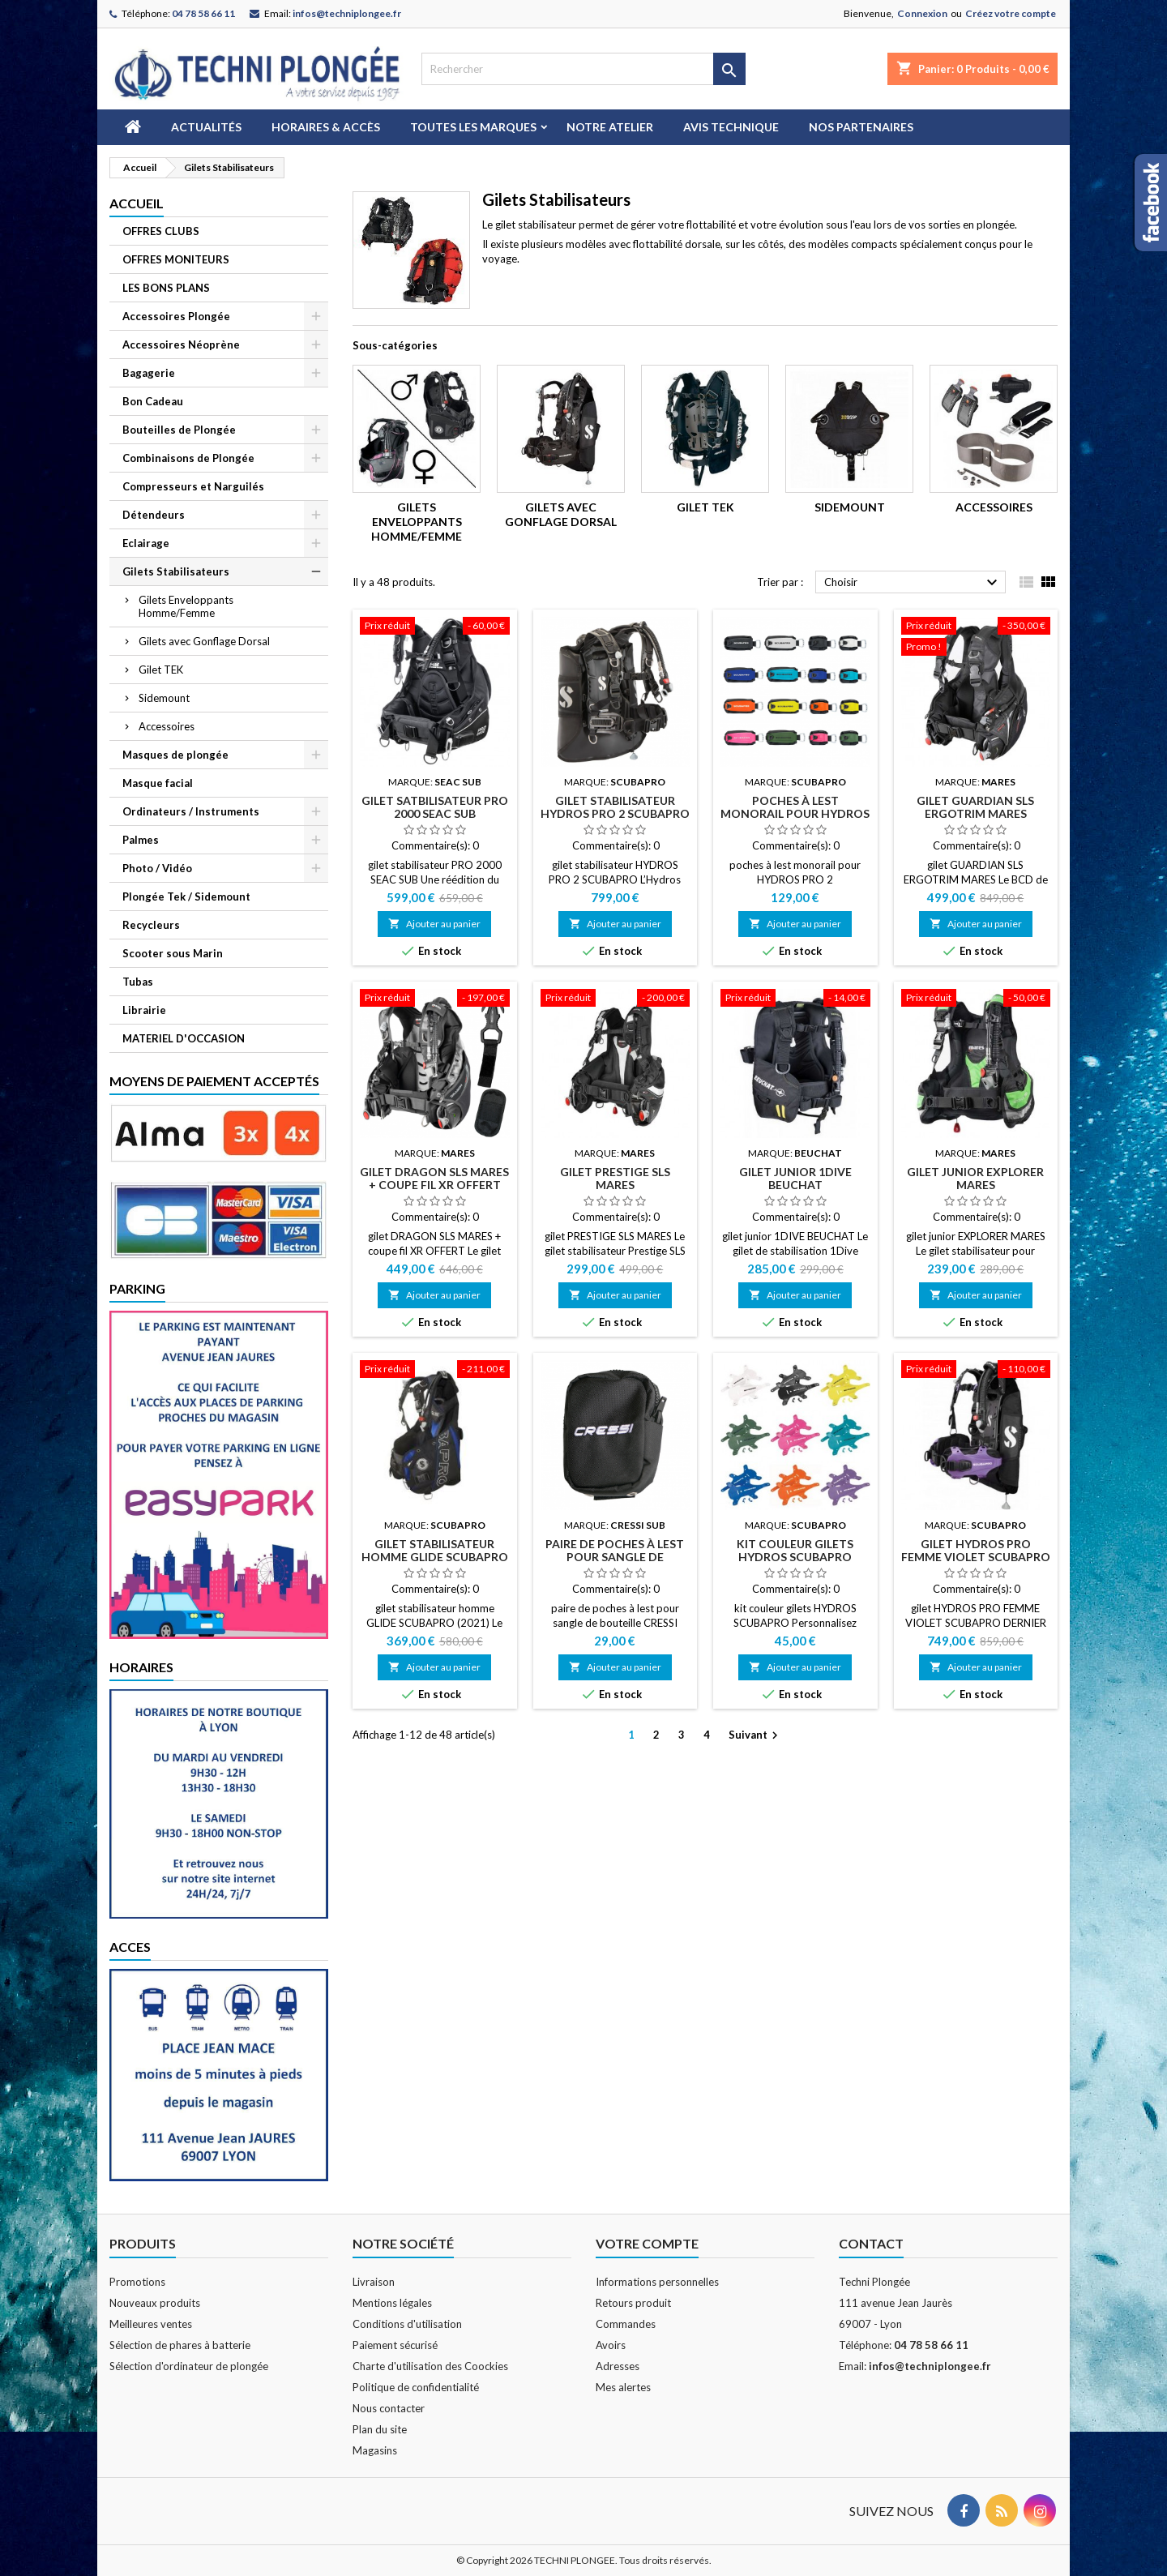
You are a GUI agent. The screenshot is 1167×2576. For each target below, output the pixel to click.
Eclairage (145, 543)
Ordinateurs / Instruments (190, 811)
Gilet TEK (161, 669)
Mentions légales (392, 2302)
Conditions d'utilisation (407, 2323)
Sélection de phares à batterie (179, 2345)
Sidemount (164, 697)
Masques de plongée (175, 754)
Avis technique (731, 127)
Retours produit (633, 2302)
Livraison (374, 2281)
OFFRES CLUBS (160, 231)
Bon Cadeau (152, 401)
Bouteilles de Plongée (179, 429)
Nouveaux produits (154, 2302)
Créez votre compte (1010, 13)
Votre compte (647, 2243)
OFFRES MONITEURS (175, 259)
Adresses (617, 2366)
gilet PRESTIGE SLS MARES (615, 1178)
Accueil (136, 203)
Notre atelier (609, 127)
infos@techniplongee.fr (347, 13)
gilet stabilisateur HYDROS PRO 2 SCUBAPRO (615, 807)
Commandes (626, 2323)
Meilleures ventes (150, 2323)
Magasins (375, 2450)
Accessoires (166, 726)
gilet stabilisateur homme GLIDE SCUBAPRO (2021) (434, 1557)
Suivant (755, 1736)
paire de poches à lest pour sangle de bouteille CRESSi (614, 1557)
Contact (871, 2243)
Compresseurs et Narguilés (193, 486)
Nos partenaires (861, 127)
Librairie (144, 1009)
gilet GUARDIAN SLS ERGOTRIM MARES (975, 807)
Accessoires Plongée (176, 316)
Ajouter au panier (434, 924)
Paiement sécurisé (395, 2345)
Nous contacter (389, 2408)
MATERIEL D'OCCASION (183, 1038)
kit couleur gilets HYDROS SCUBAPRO (795, 1550)
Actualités (206, 127)
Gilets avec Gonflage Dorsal (204, 641)
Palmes (140, 839)
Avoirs (611, 2345)
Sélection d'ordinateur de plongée (188, 2366)
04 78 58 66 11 (203, 13)
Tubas (137, 981)
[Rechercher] (583, 69)
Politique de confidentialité (416, 2387)
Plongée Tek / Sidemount (186, 896)
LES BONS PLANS (166, 287)
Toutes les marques (473, 127)
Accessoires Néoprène (181, 344)
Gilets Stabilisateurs (175, 571)
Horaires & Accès (325, 127)
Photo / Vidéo (157, 868)
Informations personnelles (657, 2281)
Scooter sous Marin (172, 953)
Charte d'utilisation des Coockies (430, 2366)
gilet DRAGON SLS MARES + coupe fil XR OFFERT (434, 1178)
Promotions (137, 2281)
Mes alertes (623, 2387)
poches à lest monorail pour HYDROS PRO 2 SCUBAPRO (795, 813)
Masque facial (157, 783)
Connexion (922, 13)
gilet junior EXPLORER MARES (975, 1178)
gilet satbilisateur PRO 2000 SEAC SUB (434, 807)
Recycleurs (151, 924)
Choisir (913, 583)
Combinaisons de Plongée (188, 457)
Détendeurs (153, 514)
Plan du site (380, 2429)
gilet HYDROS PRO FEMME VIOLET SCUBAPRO (975, 1550)
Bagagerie (148, 372)
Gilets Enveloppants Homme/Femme (186, 606)
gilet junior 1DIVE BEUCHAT (795, 1178)
